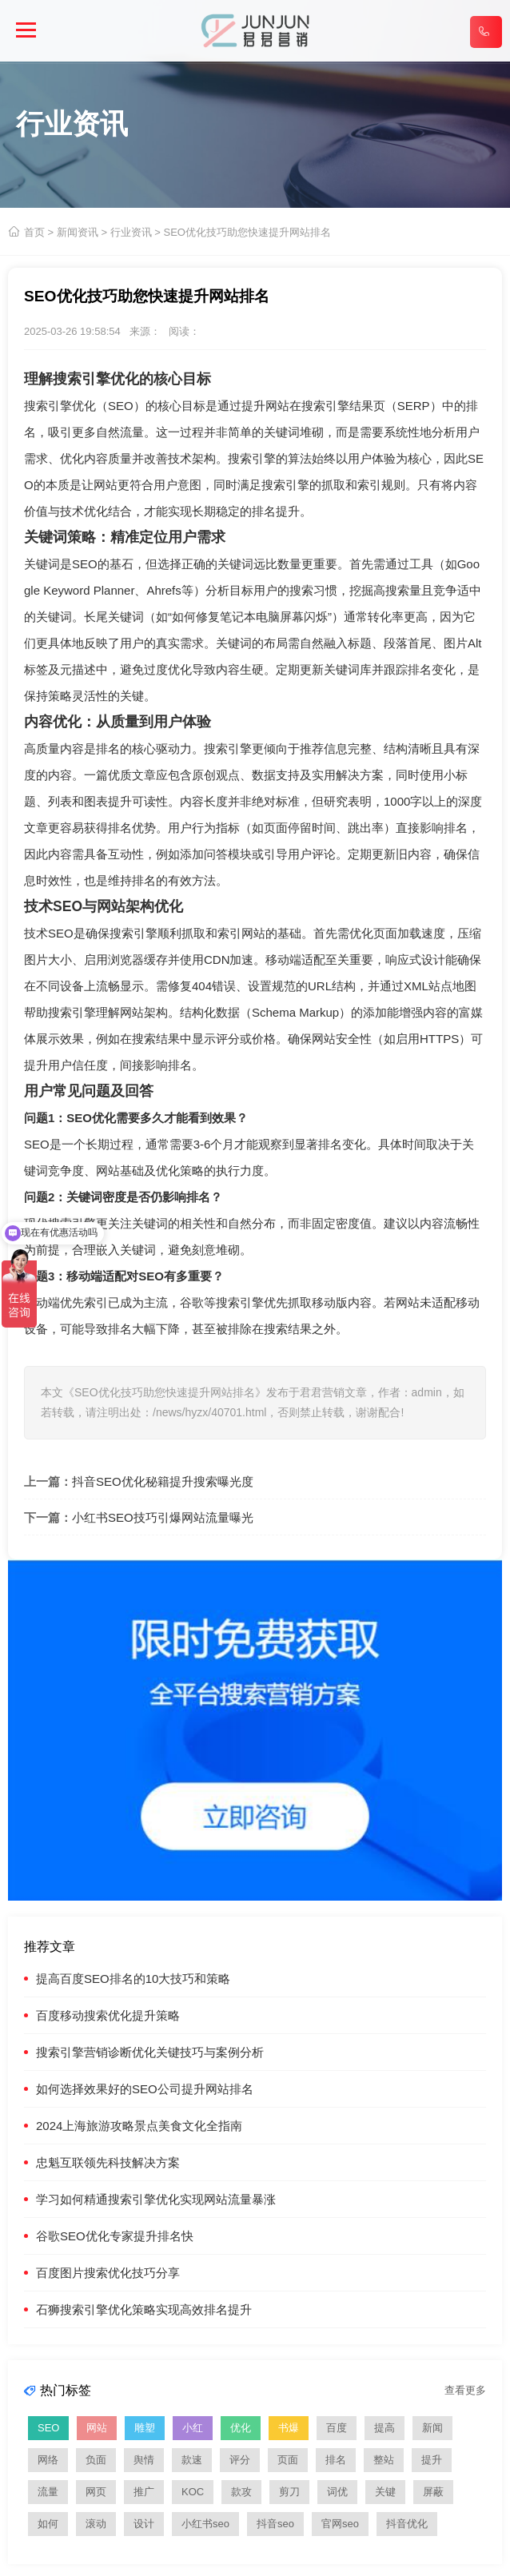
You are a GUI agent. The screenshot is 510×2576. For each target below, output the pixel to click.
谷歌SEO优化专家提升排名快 (114, 2236)
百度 (336, 2428)
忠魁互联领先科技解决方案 (108, 2162)
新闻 (432, 2428)
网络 (48, 2460)
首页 (34, 232)
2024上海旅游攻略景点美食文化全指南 (139, 2125)
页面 (287, 2460)
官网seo (340, 2524)
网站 (96, 2428)
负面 (96, 2460)
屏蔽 (433, 2492)
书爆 (288, 2428)
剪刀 (289, 2492)
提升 (431, 2460)
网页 (96, 2492)
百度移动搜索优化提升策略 (108, 2015)
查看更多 (465, 2390)
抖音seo (275, 2524)
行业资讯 (131, 232)
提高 (384, 2428)
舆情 (143, 2460)
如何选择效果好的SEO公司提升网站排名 (144, 2089)
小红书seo (205, 2524)
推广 (143, 2492)
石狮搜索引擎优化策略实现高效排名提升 (144, 2309)
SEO (120, 405)
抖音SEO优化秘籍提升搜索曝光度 (162, 1481)
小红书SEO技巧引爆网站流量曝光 (162, 1517)
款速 (191, 2460)
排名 (335, 2460)
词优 (337, 2492)
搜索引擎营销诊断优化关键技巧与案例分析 (150, 2052)
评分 (239, 2460)
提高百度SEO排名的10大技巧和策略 (133, 1978)
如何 (48, 2524)
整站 (383, 2460)
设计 (143, 2524)
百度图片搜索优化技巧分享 (108, 2272)
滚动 (96, 2524)
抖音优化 (407, 2524)
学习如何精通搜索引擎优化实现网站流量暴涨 (156, 2199)
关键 (385, 2492)
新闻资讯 (77, 232)
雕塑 (144, 2428)
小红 (192, 2428)
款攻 (241, 2492)
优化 (240, 2428)
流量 (48, 2492)
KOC (192, 2492)
